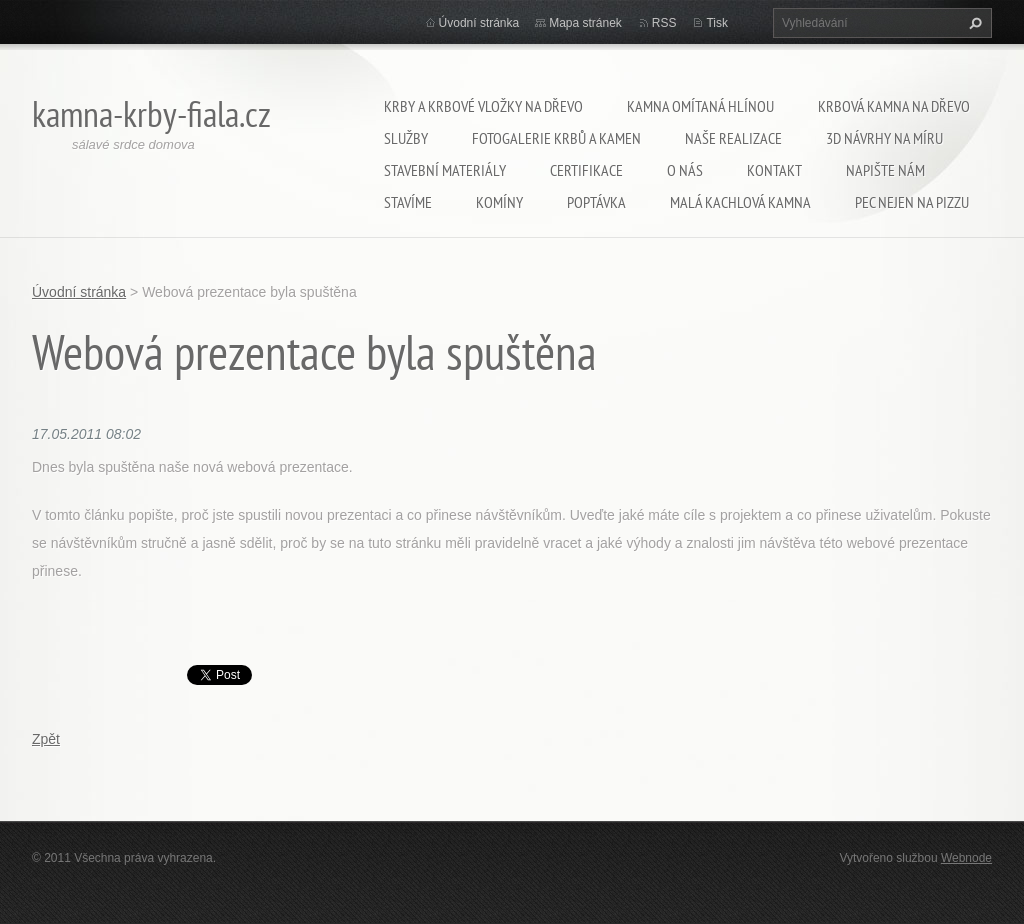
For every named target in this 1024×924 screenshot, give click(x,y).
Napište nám (885, 170)
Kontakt (774, 170)
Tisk (717, 23)
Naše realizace (733, 138)
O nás (685, 170)
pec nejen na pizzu (912, 202)
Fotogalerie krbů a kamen (556, 138)
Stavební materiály (445, 170)
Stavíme (408, 202)
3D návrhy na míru (884, 138)
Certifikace (586, 170)
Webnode (966, 858)
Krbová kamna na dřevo (894, 106)
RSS (664, 23)
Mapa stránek (585, 23)
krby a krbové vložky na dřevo (483, 106)
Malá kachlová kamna (740, 202)
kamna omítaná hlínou (700, 106)
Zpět (46, 739)
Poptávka (596, 202)
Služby (406, 138)
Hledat (973, 23)
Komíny (499, 202)
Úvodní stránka (479, 23)
